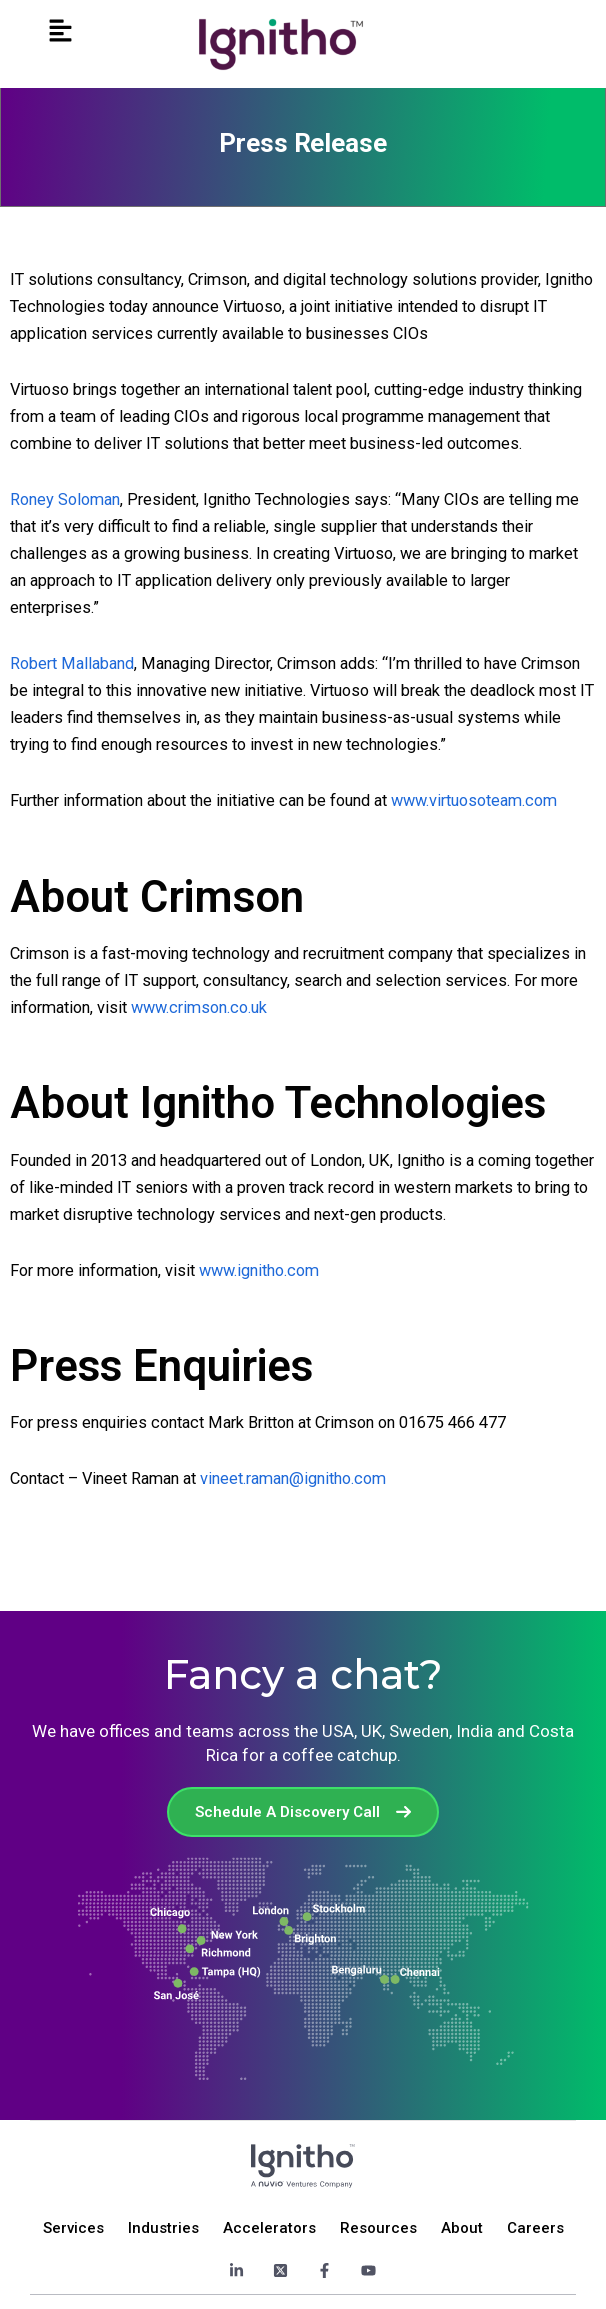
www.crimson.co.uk (199, 1007)
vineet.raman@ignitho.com (293, 1478)
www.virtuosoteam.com (474, 800)
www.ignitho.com (259, 1270)
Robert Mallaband (72, 663)
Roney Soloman (65, 499)
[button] (60, 31)
